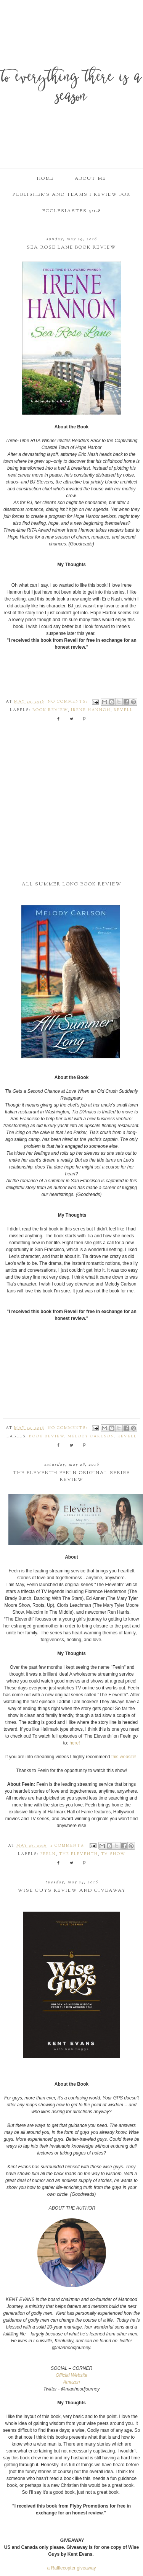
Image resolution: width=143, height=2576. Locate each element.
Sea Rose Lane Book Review (71, 247)
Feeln (48, 1854)
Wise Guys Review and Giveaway (72, 1890)
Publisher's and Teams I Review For (71, 194)
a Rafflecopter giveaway (71, 2568)
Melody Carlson (90, 1436)
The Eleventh (78, 1854)
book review (50, 710)
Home (45, 178)
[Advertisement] (71, 807)
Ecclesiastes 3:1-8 (71, 211)
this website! (124, 1756)
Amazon (71, 2382)
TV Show (113, 1854)
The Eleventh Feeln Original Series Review (71, 1476)
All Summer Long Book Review (72, 884)
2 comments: (68, 1846)
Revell (123, 710)
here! (74, 1743)
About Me (90, 178)
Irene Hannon (91, 710)
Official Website (71, 2375)
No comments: (68, 702)
